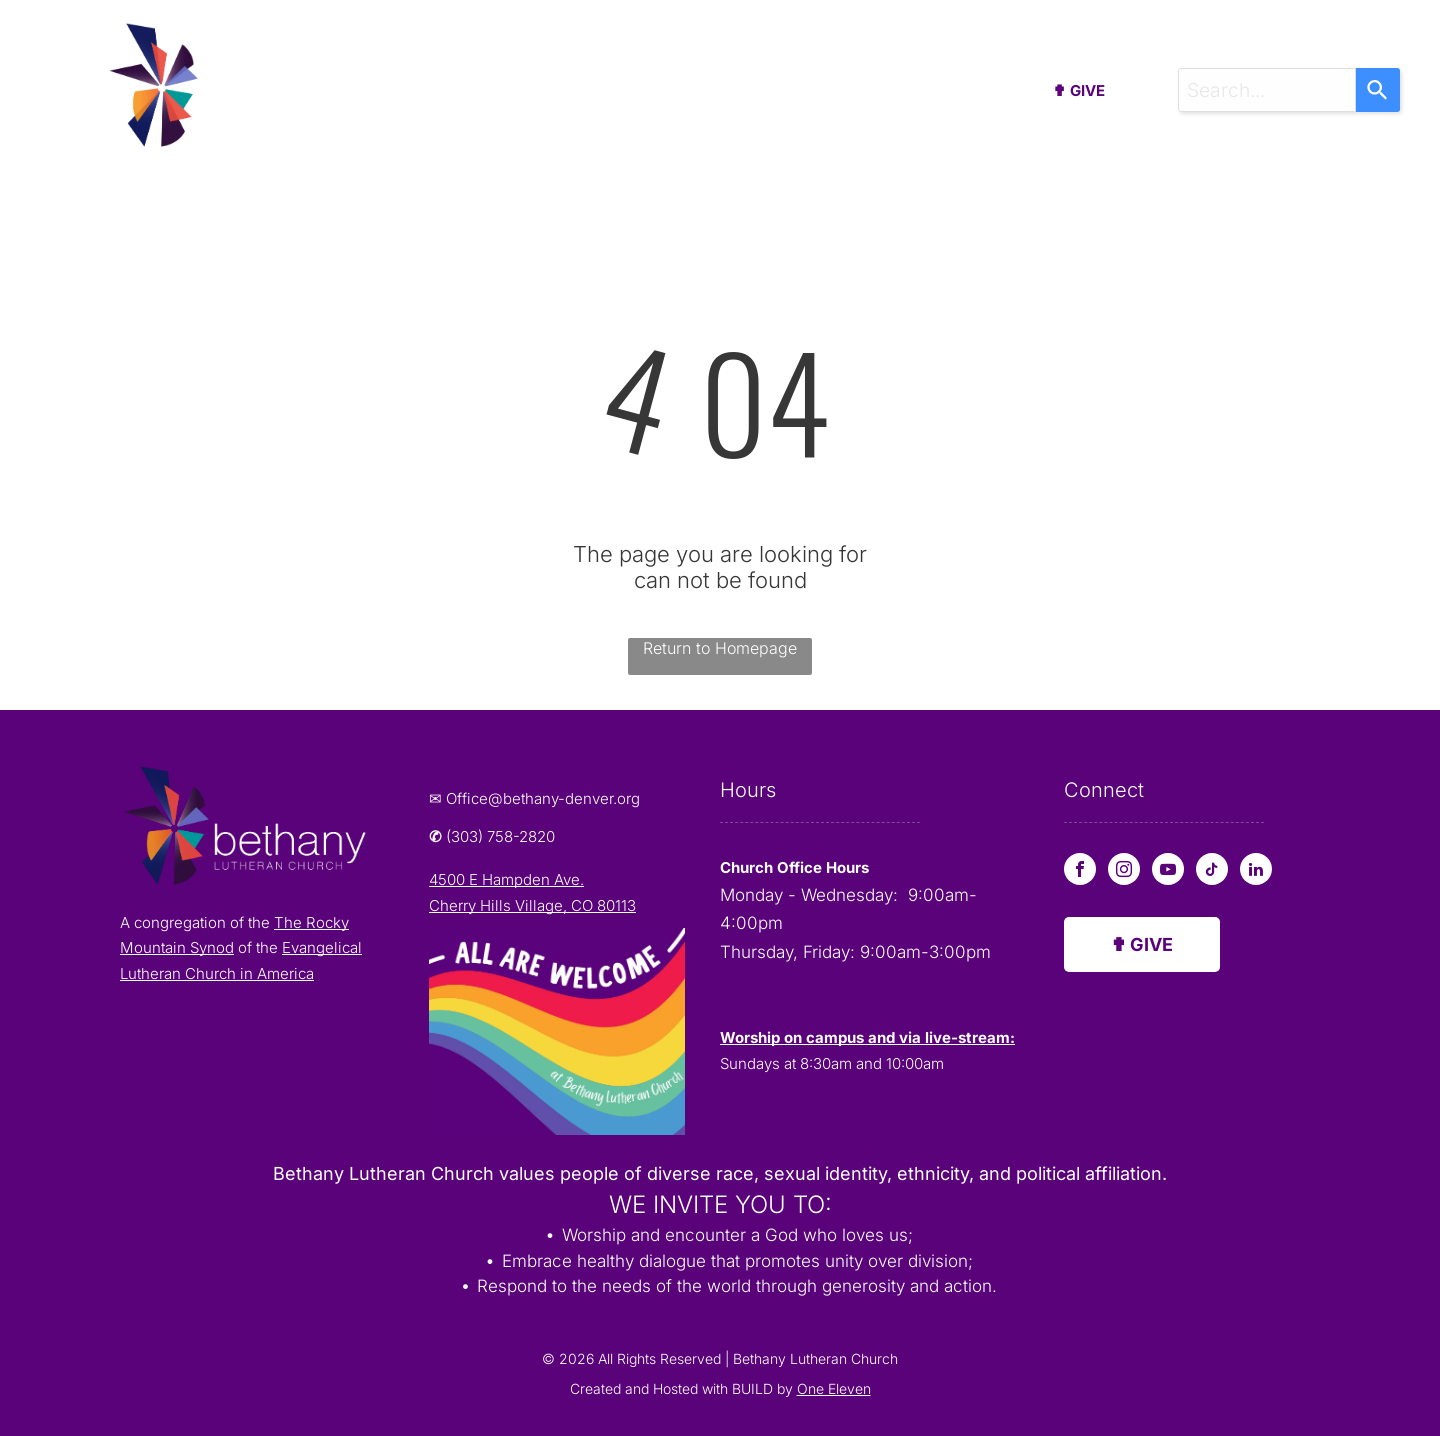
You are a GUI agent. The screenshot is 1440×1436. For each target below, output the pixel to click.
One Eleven (834, 1388)
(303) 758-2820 (500, 836)
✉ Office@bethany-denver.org (534, 798)
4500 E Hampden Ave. (506, 879)
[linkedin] (1256, 871)
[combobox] (1267, 90)
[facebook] (1080, 871)
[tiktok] (1212, 871)
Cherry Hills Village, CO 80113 (532, 905)
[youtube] (1168, 871)
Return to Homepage (720, 648)
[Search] (1378, 90)
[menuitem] (367, 95)
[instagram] (1124, 871)
